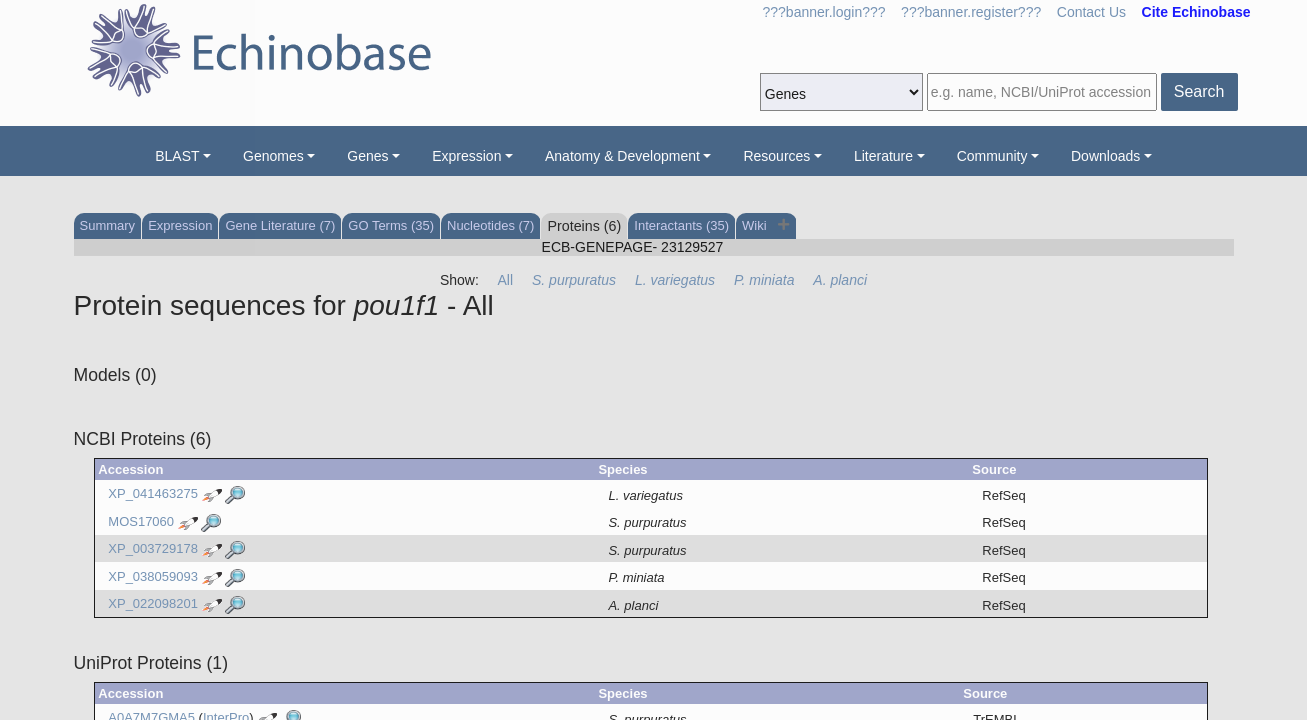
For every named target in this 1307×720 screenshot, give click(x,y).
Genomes (273, 156)
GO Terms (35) (391, 225)
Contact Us (1091, 12)
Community (992, 156)
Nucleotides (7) (490, 225)
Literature (883, 156)
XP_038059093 (153, 576)
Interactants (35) (681, 225)
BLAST (177, 156)
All (506, 280)
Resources (776, 156)
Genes (367, 156)
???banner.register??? (971, 12)
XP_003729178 (153, 549)
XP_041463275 (153, 494)
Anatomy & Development (622, 156)
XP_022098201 (153, 604)
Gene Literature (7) (280, 225)
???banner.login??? (824, 12)
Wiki (756, 225)
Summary (108, 225)
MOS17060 (141, 521)
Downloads (1105, 156)
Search (1199, 91)
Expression (466, 156)
